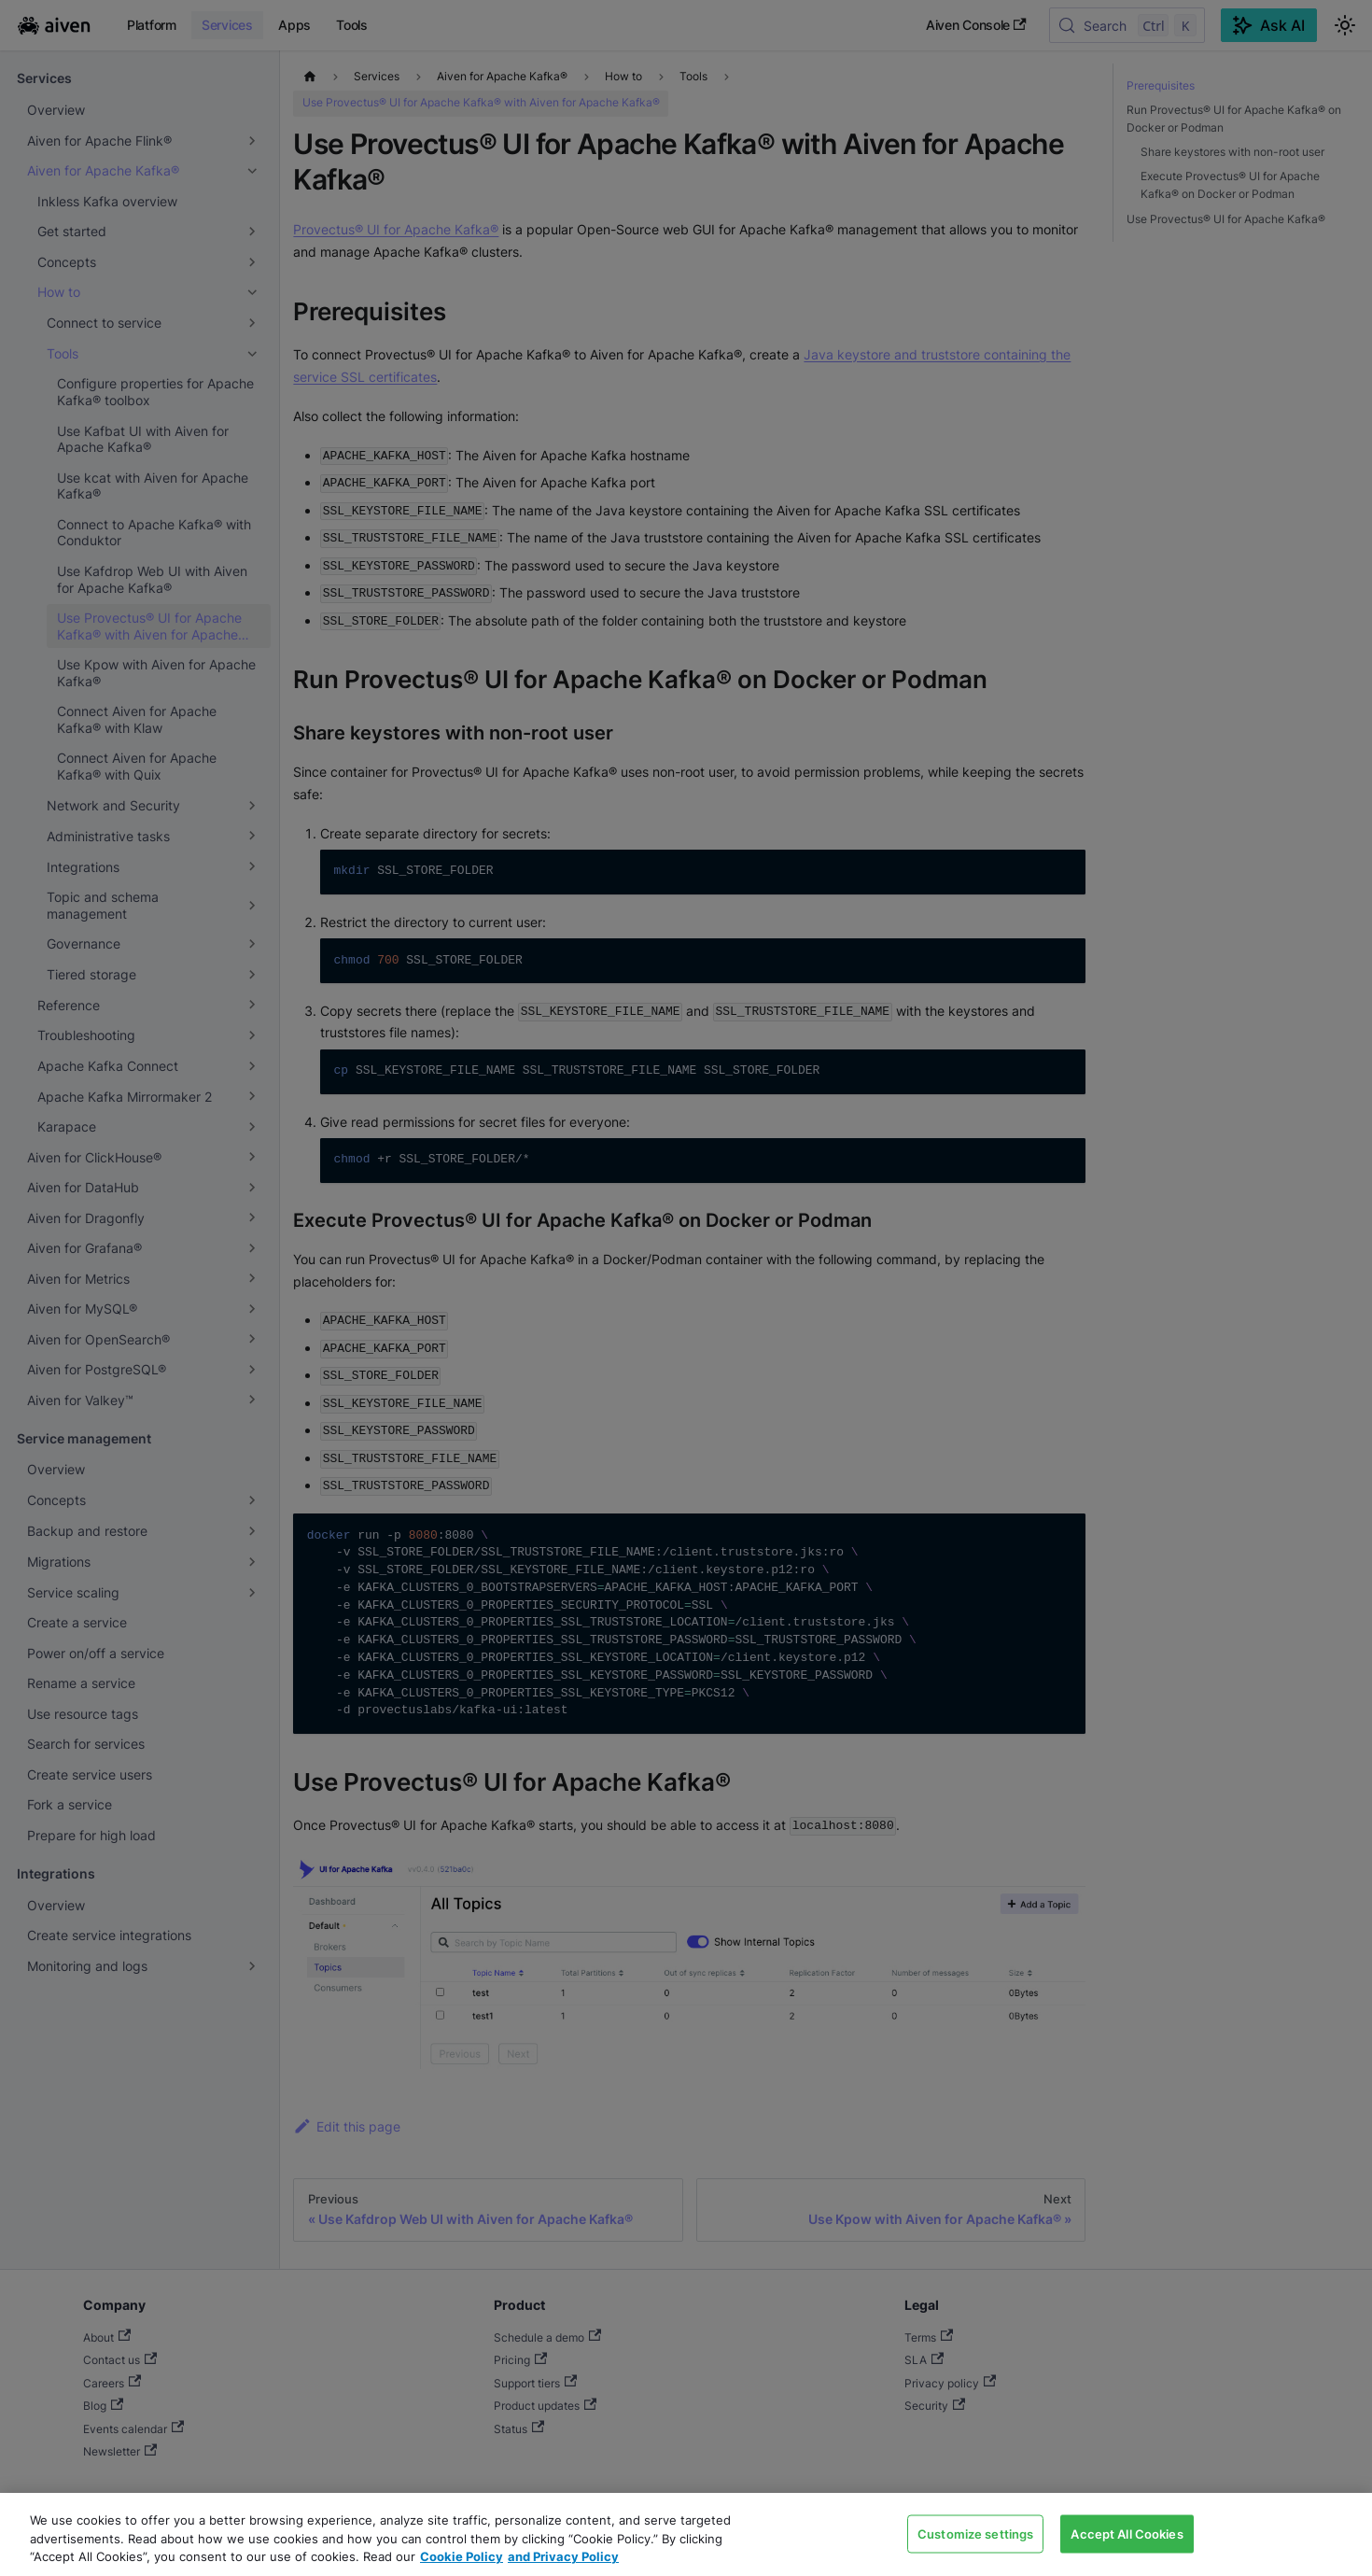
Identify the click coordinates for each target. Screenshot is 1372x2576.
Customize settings (975, 2533)
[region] (686, 2534)
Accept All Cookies (1127, 2533)
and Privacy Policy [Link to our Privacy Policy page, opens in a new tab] (563, 2556)
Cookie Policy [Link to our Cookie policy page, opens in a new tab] (461, 2556)
